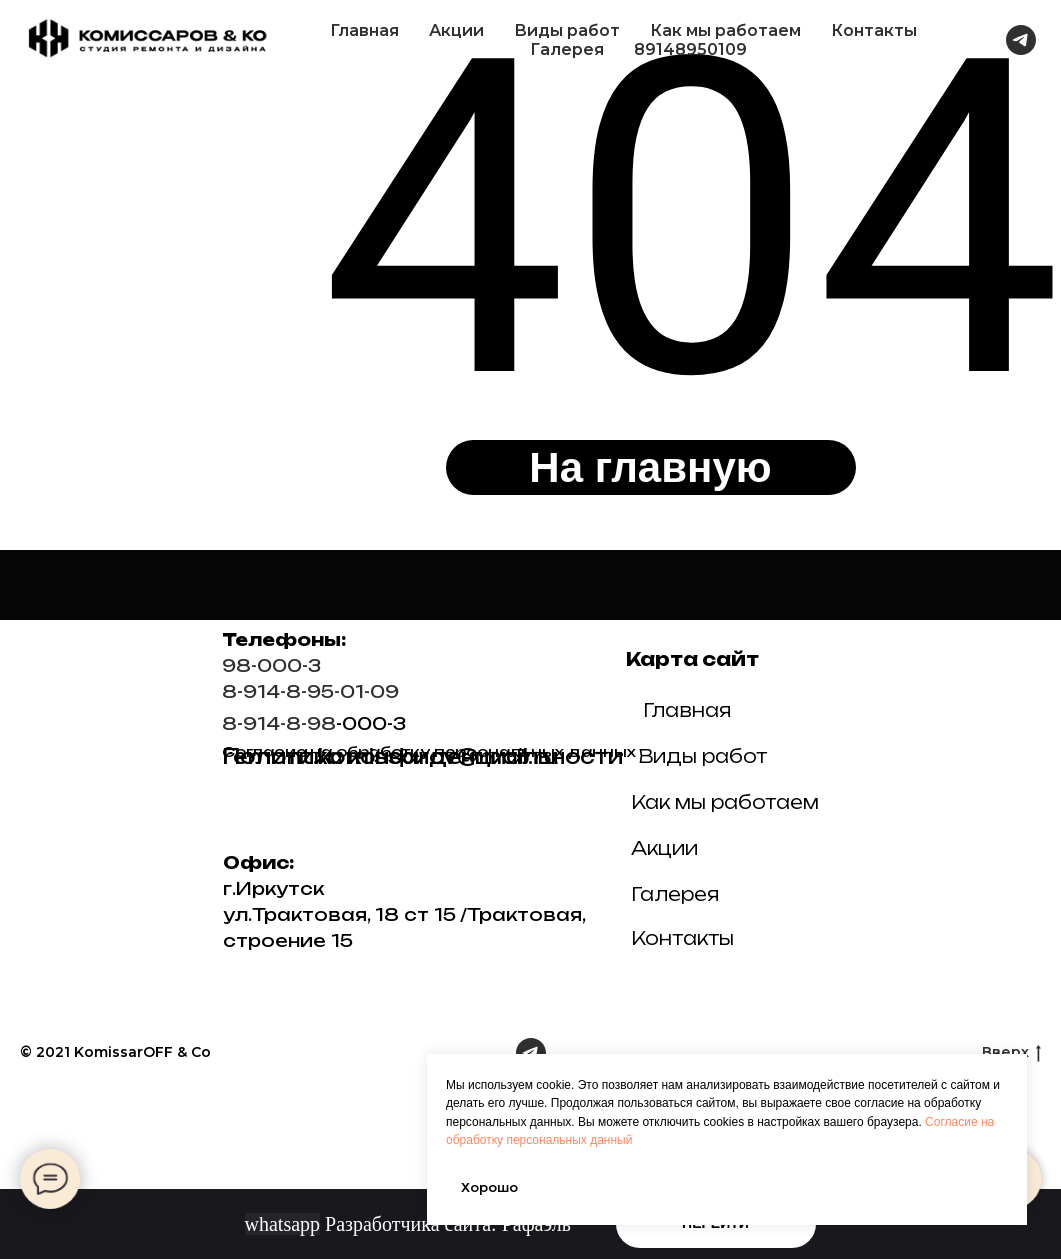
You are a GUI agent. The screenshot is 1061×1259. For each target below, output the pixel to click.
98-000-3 (271, 665)
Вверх (1011, 1052)
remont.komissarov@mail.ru (390, 756)
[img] (974, 765)
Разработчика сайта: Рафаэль (408, 1224)
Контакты (874, 30)
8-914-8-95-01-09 (310, 691)
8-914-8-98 (279, 723)
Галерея (567, 49)
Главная (364, 30)
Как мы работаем (725, 30)
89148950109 (690, 49)
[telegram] (1021, 40)
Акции (456, 30)
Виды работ (567, 30)
